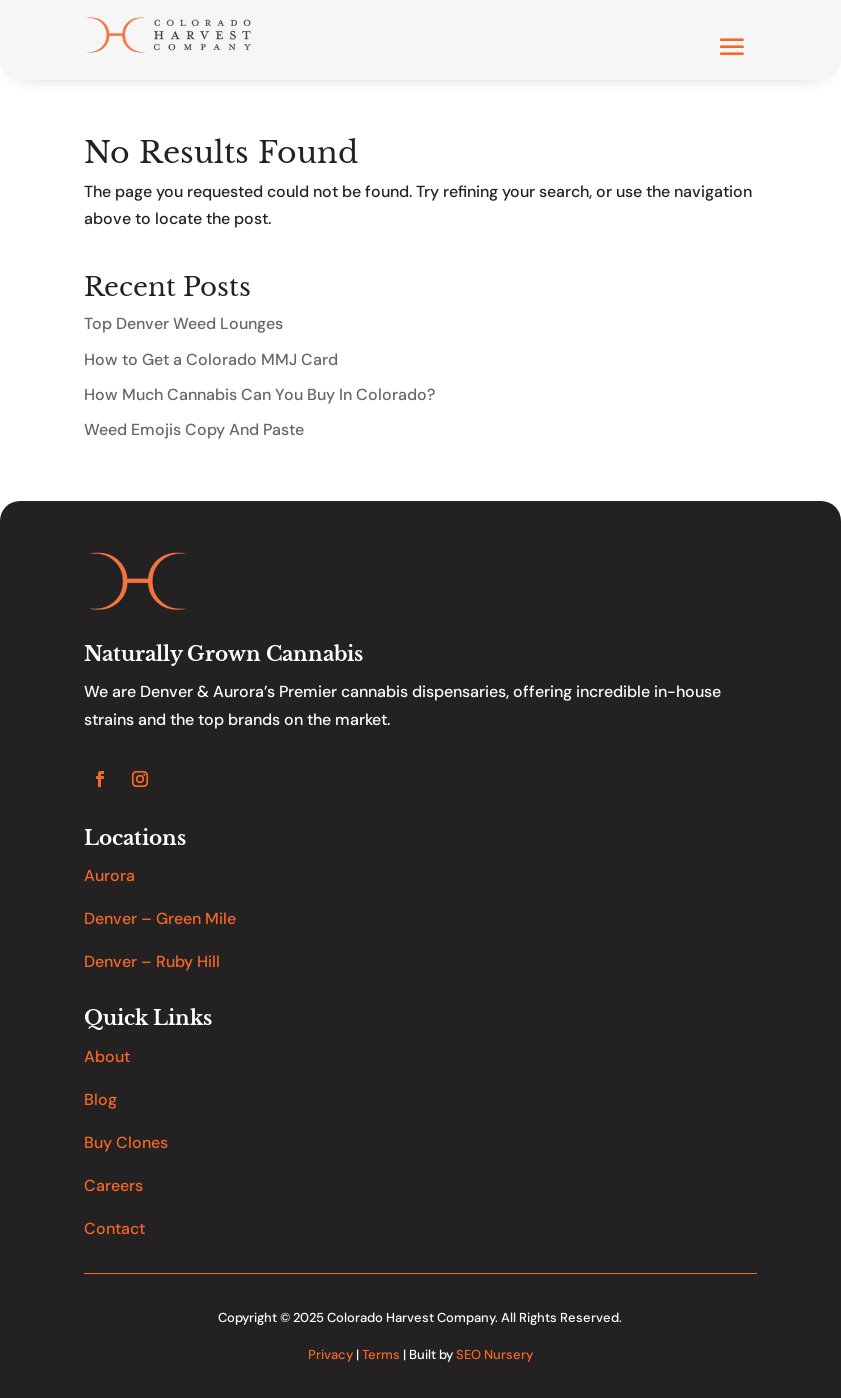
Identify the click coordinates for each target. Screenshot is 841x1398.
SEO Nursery (494, 1354)
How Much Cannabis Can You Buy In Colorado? (259, 394)
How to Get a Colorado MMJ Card (211, 359)
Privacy (330, 1354)
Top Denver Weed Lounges (183, 323)
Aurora (109, 875)
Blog (100, 1099)
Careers (113, 1185)
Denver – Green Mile (160, 918)
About (107, 1056)
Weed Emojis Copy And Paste (194, 429)
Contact (114, 1228)
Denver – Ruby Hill (152, 961)
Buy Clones (126, 1142)
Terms (381, 1354)
